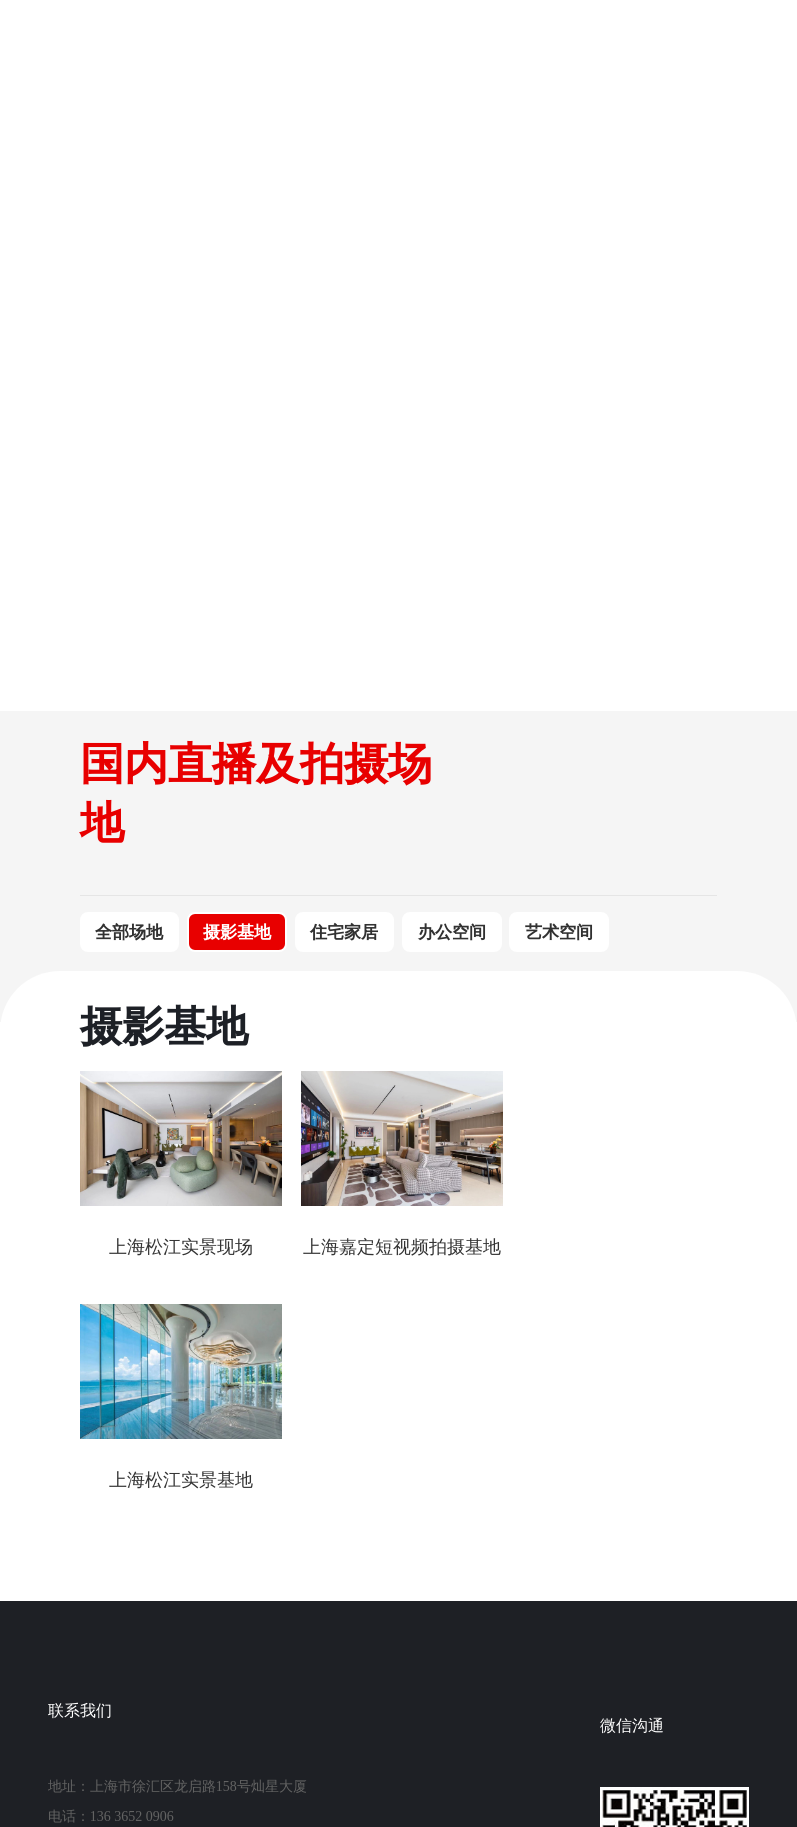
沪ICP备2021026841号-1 (408, 1752)
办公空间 (452, 932)
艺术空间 (559, 932)
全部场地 (129, 932)
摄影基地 (237, 932)
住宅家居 (344, 932)
